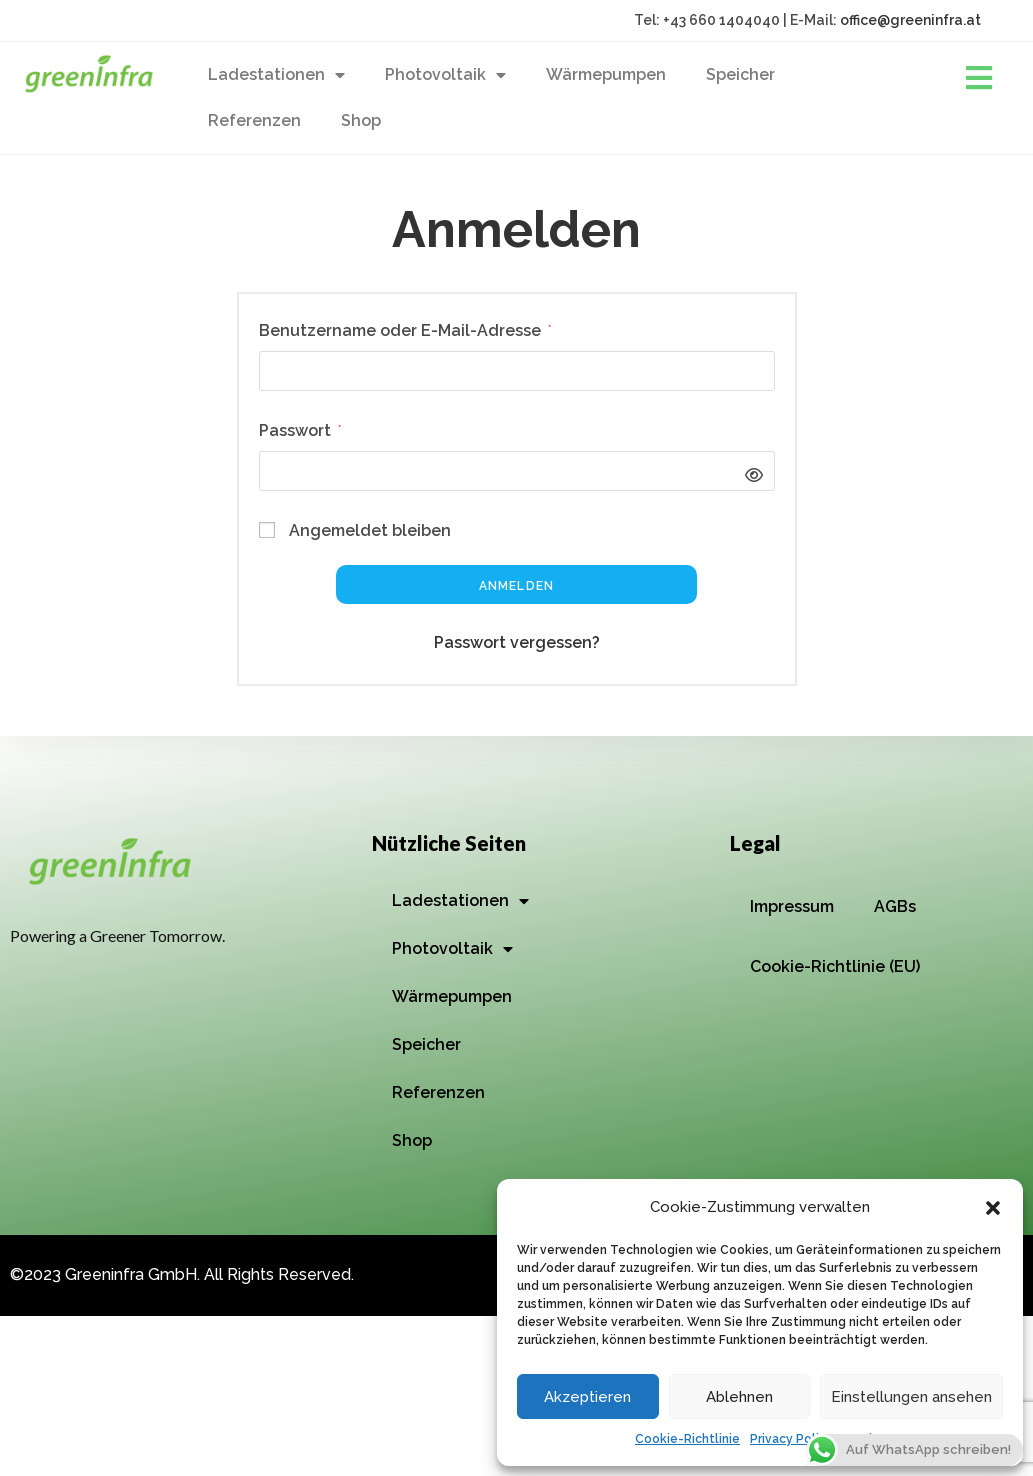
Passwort (300, 428)
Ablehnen (739, 1397)
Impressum (792, 906)
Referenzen (254, 120)
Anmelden (517, 586)
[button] (993, 1208)
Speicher (740, 74)
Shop (361, 120)
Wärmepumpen (606, 74)
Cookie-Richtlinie (687, 1439)
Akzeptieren (587, 1397)
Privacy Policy (791, 1439)
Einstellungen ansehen (911, 1397)
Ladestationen (276, 75)
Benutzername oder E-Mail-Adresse (405, 328)
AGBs (895, 906)
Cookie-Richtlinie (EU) (835, 966)
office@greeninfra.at (910, 20)
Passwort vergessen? (517, 642)
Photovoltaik (445, 75)
